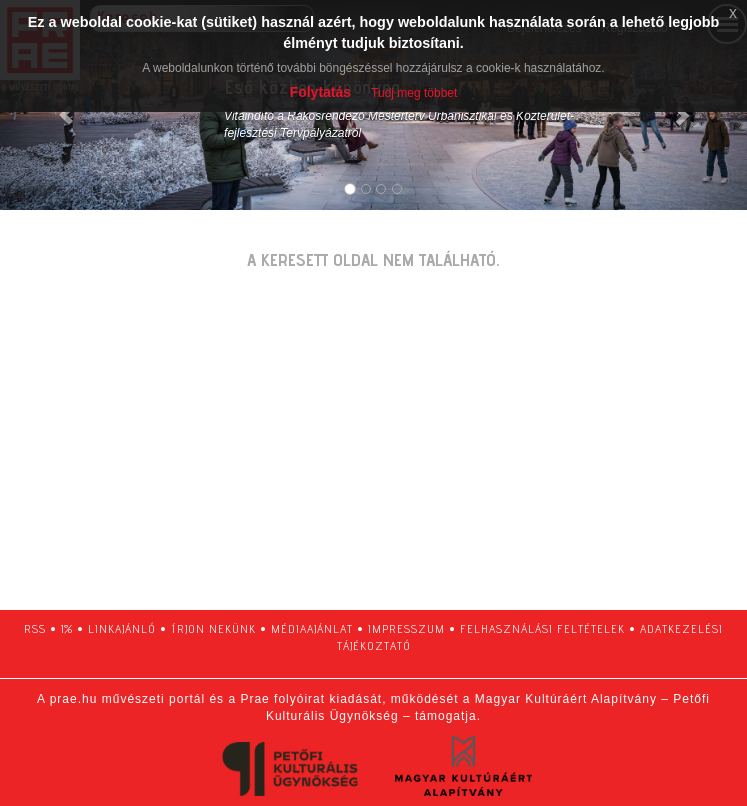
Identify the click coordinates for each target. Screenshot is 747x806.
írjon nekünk (213, 628)
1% (67, 628)
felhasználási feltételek (542, 628)
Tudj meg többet (414, 93)
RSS (35, 628)
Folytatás (320, 92)
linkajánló (122, 628)
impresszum (406, 628)
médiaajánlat (312, 628)
